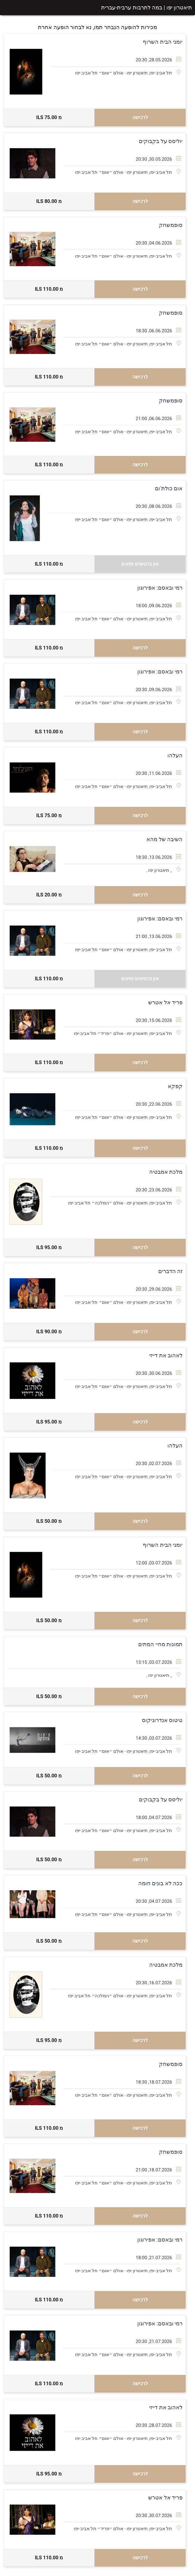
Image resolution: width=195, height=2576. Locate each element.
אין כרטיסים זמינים (140, 564)
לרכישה (140, 117)
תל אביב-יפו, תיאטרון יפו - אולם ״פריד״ (134, 1033)
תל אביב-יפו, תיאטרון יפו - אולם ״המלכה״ (131, 1203)
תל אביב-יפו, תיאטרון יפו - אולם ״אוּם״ (135, 73)
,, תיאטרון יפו (159, 870)
